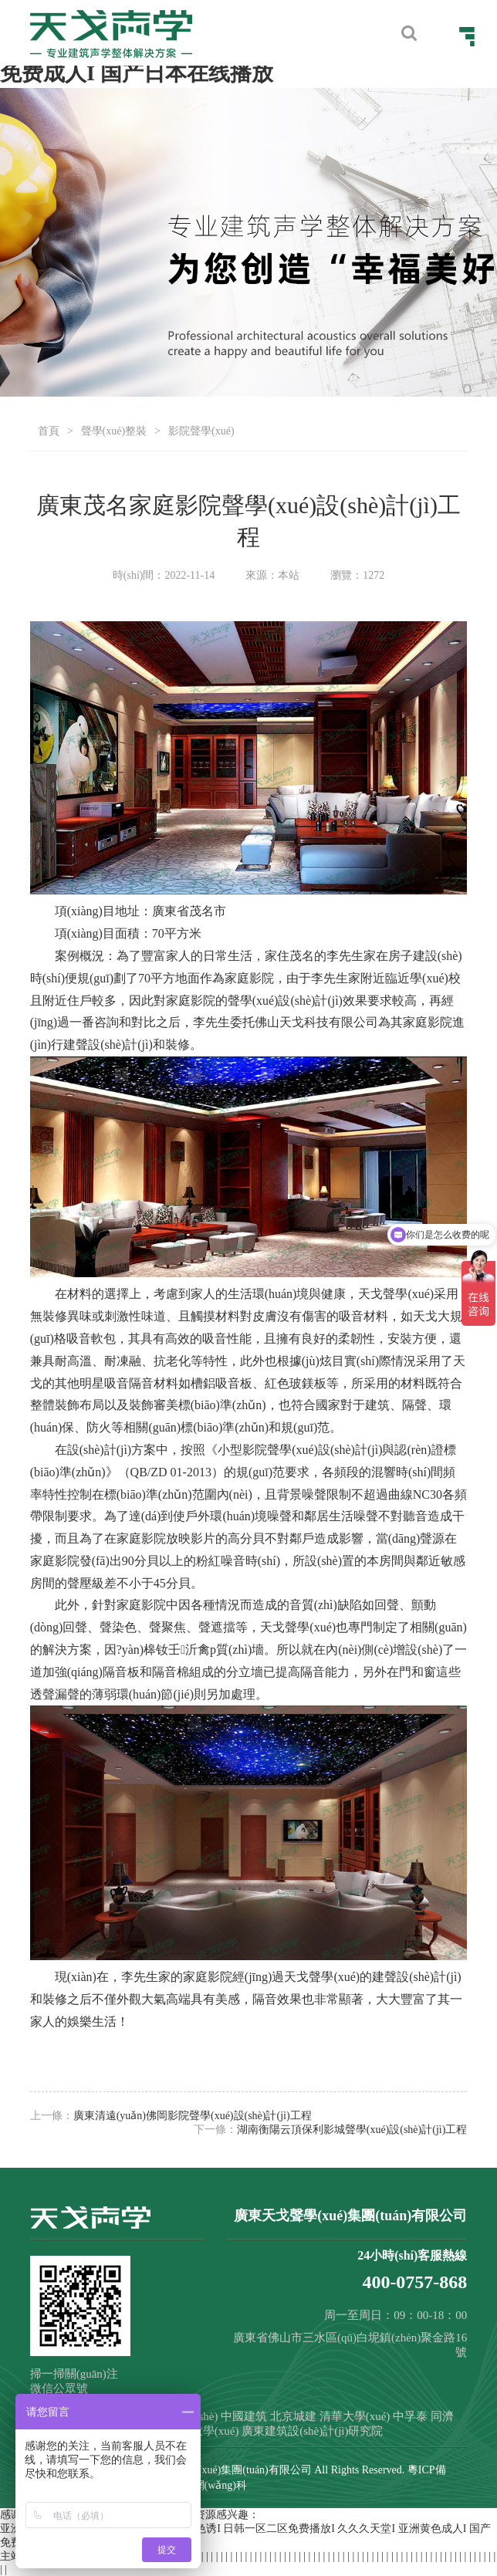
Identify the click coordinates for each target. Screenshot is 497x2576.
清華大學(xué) (355, 2416)
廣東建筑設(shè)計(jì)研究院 (312, 2431)
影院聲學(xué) (201, 431)
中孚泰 (410, 2416)
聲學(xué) (253, 1000)
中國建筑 (244, 2416)
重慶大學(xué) (203, 2431)
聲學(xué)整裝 (114, 431)
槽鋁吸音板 (221, 1383)
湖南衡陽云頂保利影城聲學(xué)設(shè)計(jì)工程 (352, 2129)
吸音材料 (363, 1316)
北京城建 (293, 2416)
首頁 (48, 431)
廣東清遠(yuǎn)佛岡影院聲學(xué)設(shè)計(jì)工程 (192, 2115)
